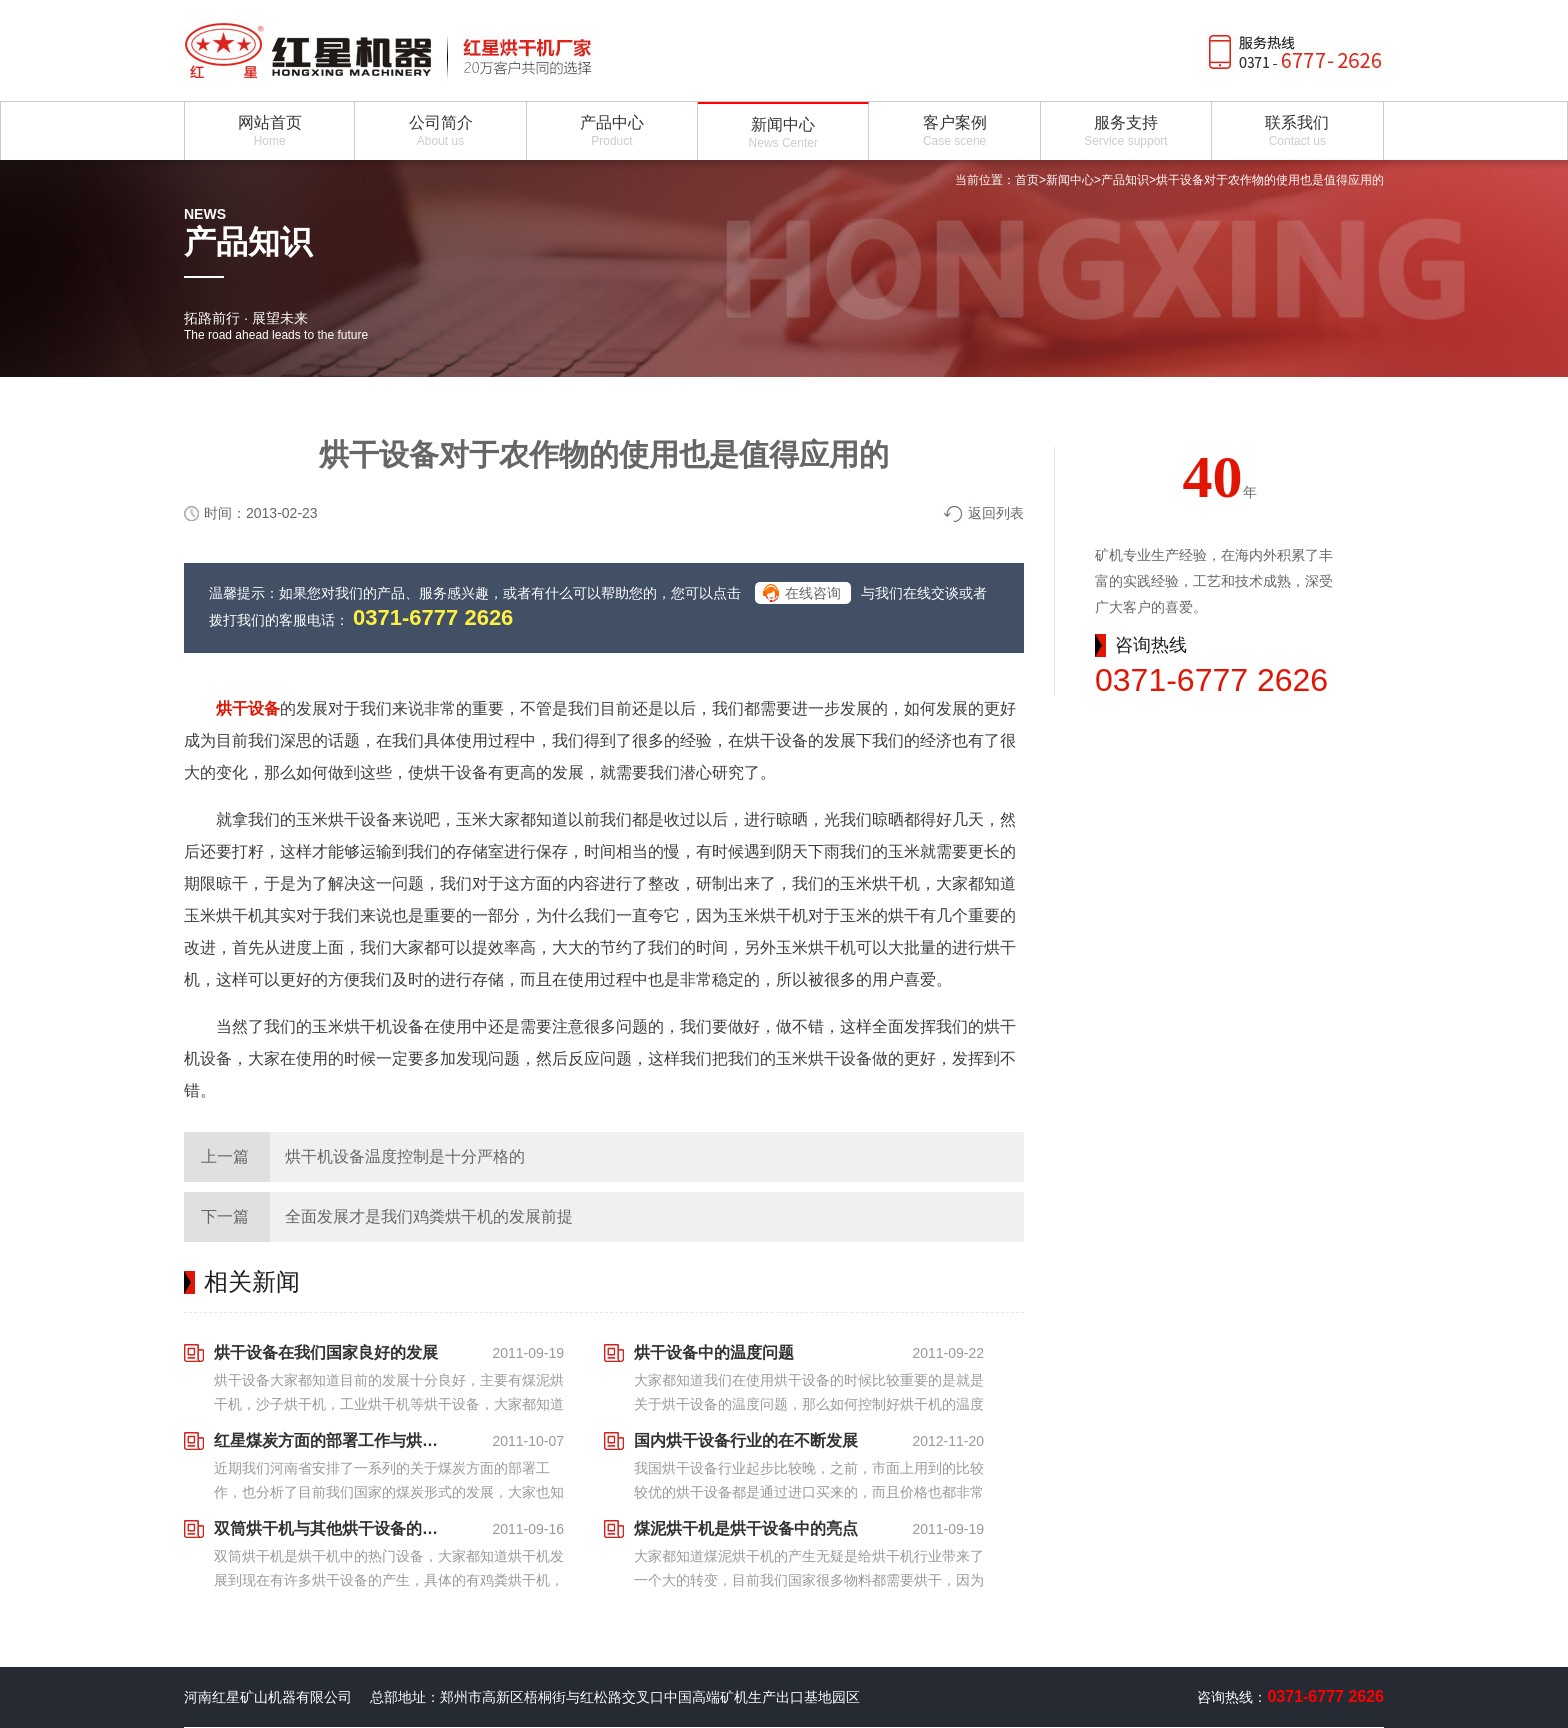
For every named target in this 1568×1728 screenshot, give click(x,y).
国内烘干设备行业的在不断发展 (746, 1440)
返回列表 (996, 513)
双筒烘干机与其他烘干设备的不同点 (332, 1528)
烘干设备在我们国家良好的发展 (326, 1352)
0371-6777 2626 (433, 617)
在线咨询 (813, 593)
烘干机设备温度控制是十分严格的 (405, 1156)
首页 (1027, 180)
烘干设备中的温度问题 (714, 1352)
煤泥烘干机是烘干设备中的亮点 (746, 1528)
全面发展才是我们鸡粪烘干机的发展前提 (429, 1216)
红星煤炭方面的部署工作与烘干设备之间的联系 (332, 1440)
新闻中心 (1070, 180)
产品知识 (1125, 180)
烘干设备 (248, 708)
